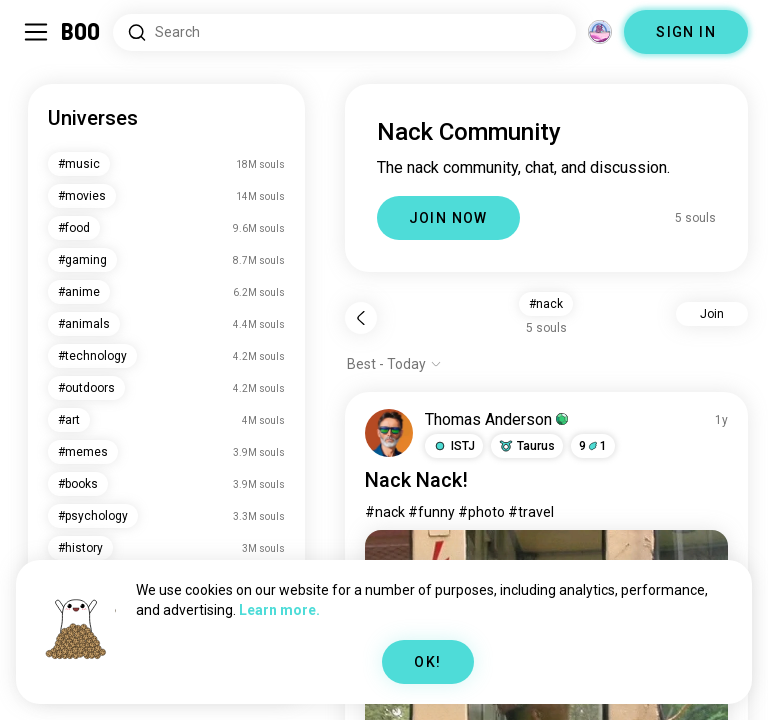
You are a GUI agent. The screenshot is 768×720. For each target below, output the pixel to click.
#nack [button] (546, 304)
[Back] (361, 318)
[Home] (81, 32)
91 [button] (593, 446)
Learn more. (279, 610)
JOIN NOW (448, 218)
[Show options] (394, 364)
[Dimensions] (600, 32)
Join (712, 314)
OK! (427, 662)
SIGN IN (686, 32)
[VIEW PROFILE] (389, 433)
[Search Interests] (344, 32)
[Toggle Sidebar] (36, 32)
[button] (454, 446)
